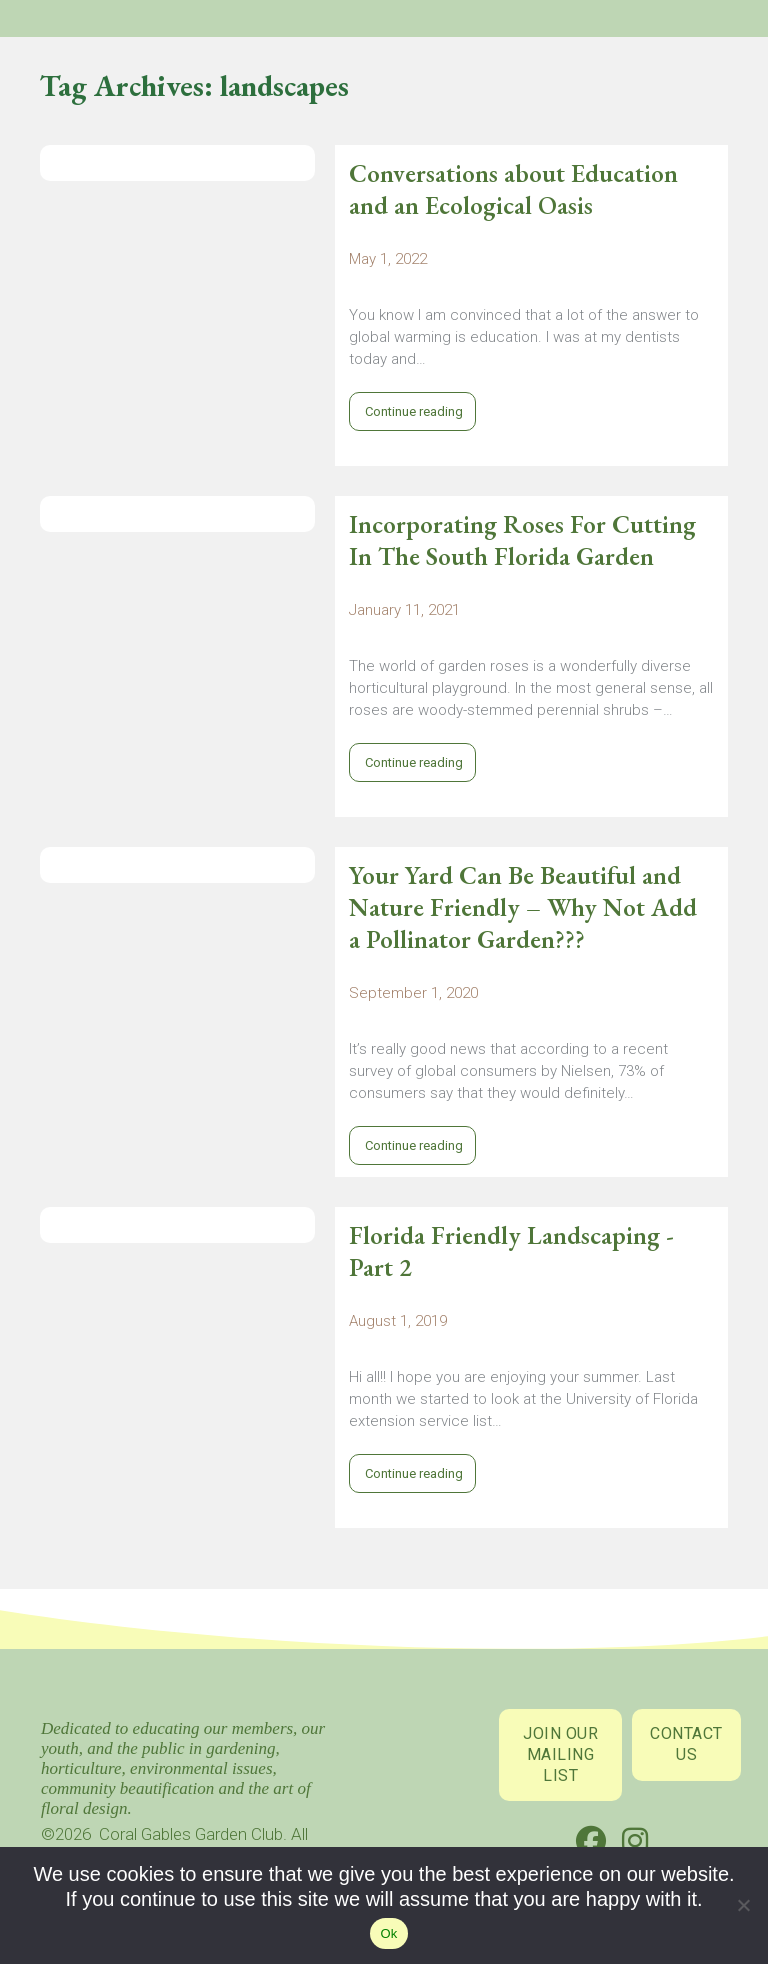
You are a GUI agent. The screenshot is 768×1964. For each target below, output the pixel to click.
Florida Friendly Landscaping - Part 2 (511, 1251)
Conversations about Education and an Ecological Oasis (513, 189)
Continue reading (412, 411)
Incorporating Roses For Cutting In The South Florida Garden (522, 540)
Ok (388, 1933)
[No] (743, 1909)
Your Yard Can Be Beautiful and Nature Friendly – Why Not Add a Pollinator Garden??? (523, 907)
